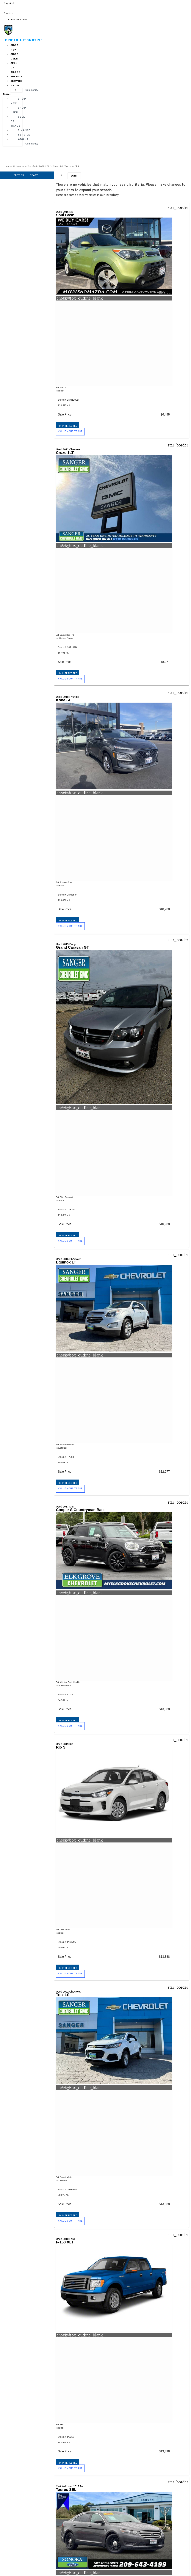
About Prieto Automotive (19, 1638)
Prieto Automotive (24, 40)
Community (31, 90)
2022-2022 (45, 166)
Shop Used (18, 110)
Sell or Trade (15, 68)
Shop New (18, 101)
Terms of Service (95, 1240)
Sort (74, 175)
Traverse (69, 166)
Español (9, 3)
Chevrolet (58, 166)
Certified (32, 166)
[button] (12, 94)
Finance (24, 130)
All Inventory (19, 166)
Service (24, 134)
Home (8, 166)
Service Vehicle (14, 1831)
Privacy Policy (73, 1240)
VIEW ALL (12, 2201)
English (8, 13)
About (15, 85)
